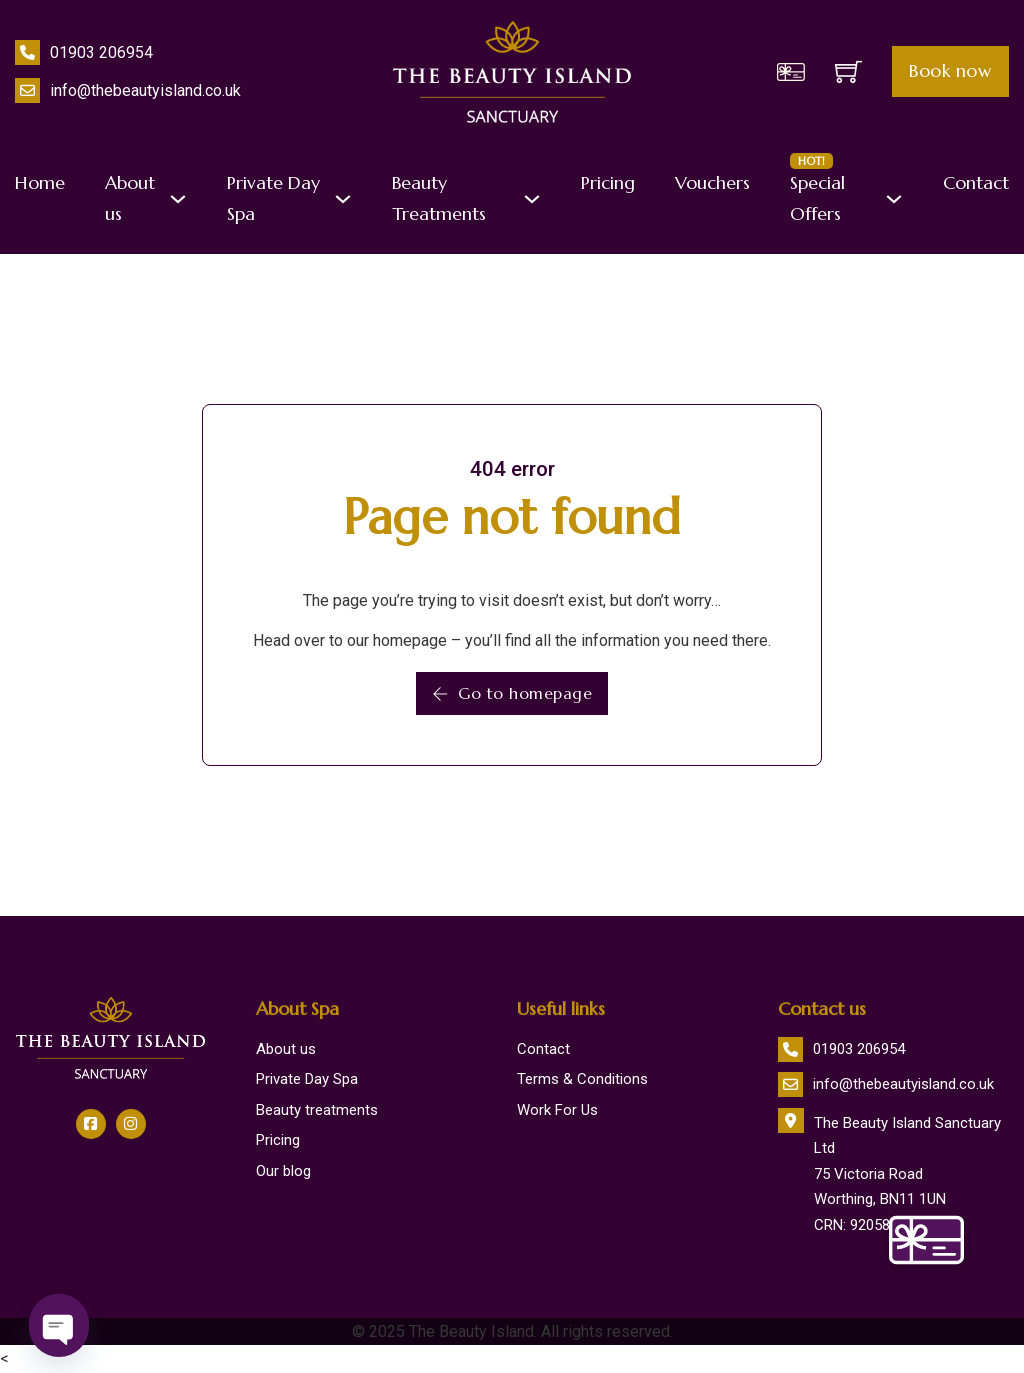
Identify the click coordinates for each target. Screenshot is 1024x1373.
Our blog (283, 1171)
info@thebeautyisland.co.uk (145, 90)
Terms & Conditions (582, 1079)
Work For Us (557, 1110)
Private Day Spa (273, 198)
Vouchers (712, 182)
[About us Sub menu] (178, 199)
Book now (950, 71)
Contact (976, 182)
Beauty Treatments (439, 198)
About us (130, 198)
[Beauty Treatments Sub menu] (532, 199)
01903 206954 (101, 52)
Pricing (608, 182)
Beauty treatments (317, 1110)
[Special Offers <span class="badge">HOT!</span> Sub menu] (894, 199)
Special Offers (817, 196)
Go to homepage (512, 693)
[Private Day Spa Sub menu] (343, 199)
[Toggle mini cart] (848, 71)
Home (40, 182)
